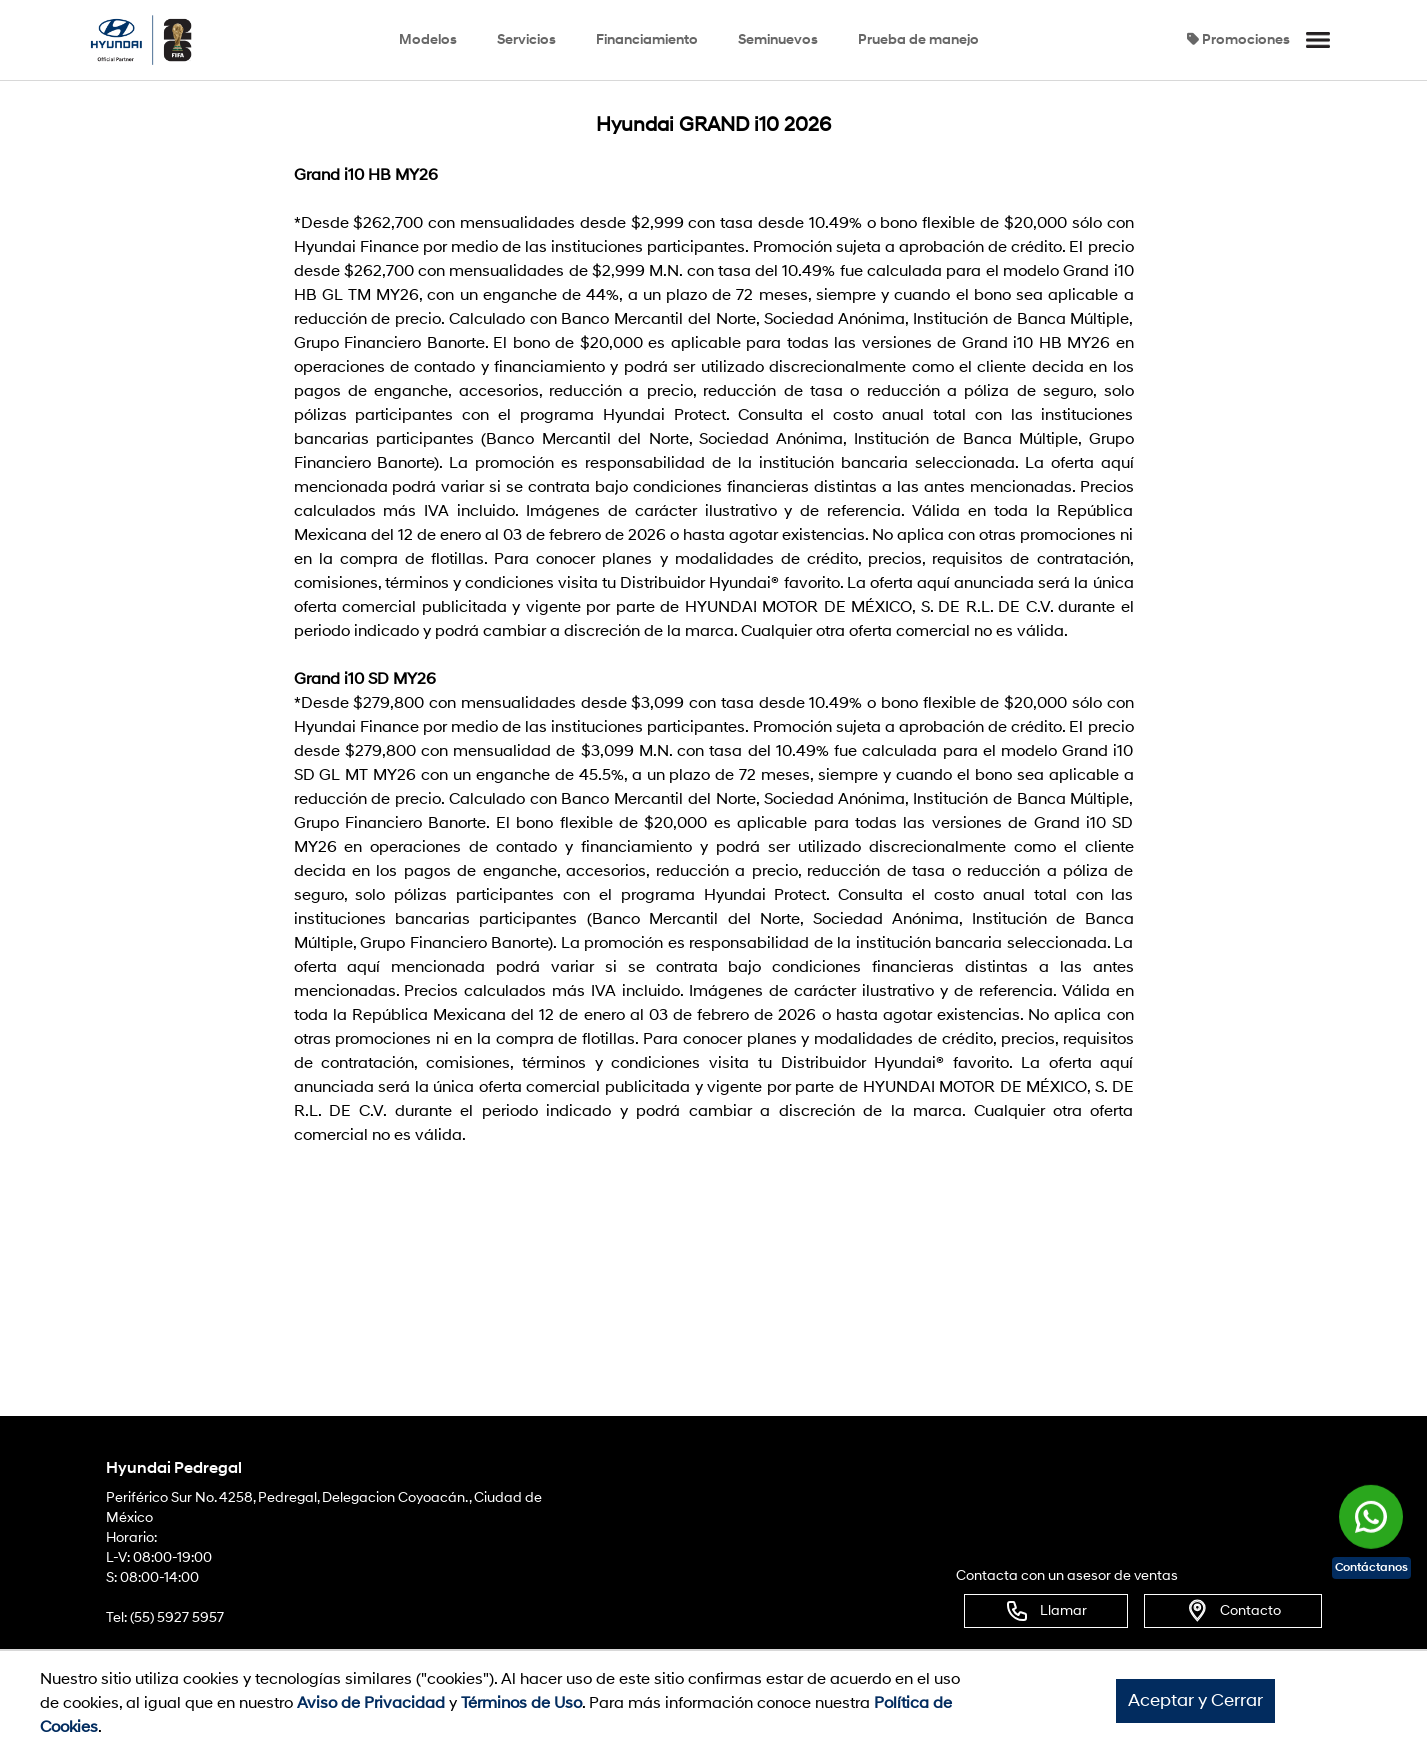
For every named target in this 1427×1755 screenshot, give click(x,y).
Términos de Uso (521, 1703)
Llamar (1046, 1611)
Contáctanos (1371, 1567)
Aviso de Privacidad (371, 1703)
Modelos (428, 39)
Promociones (1238, 39)
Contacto (1233, 1611)
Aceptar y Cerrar (1195, 1700)
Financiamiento (647, 39)
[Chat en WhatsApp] (1371, 1508)
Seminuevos (778, 39)
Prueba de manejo (918, 39)
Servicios (526, 39)
